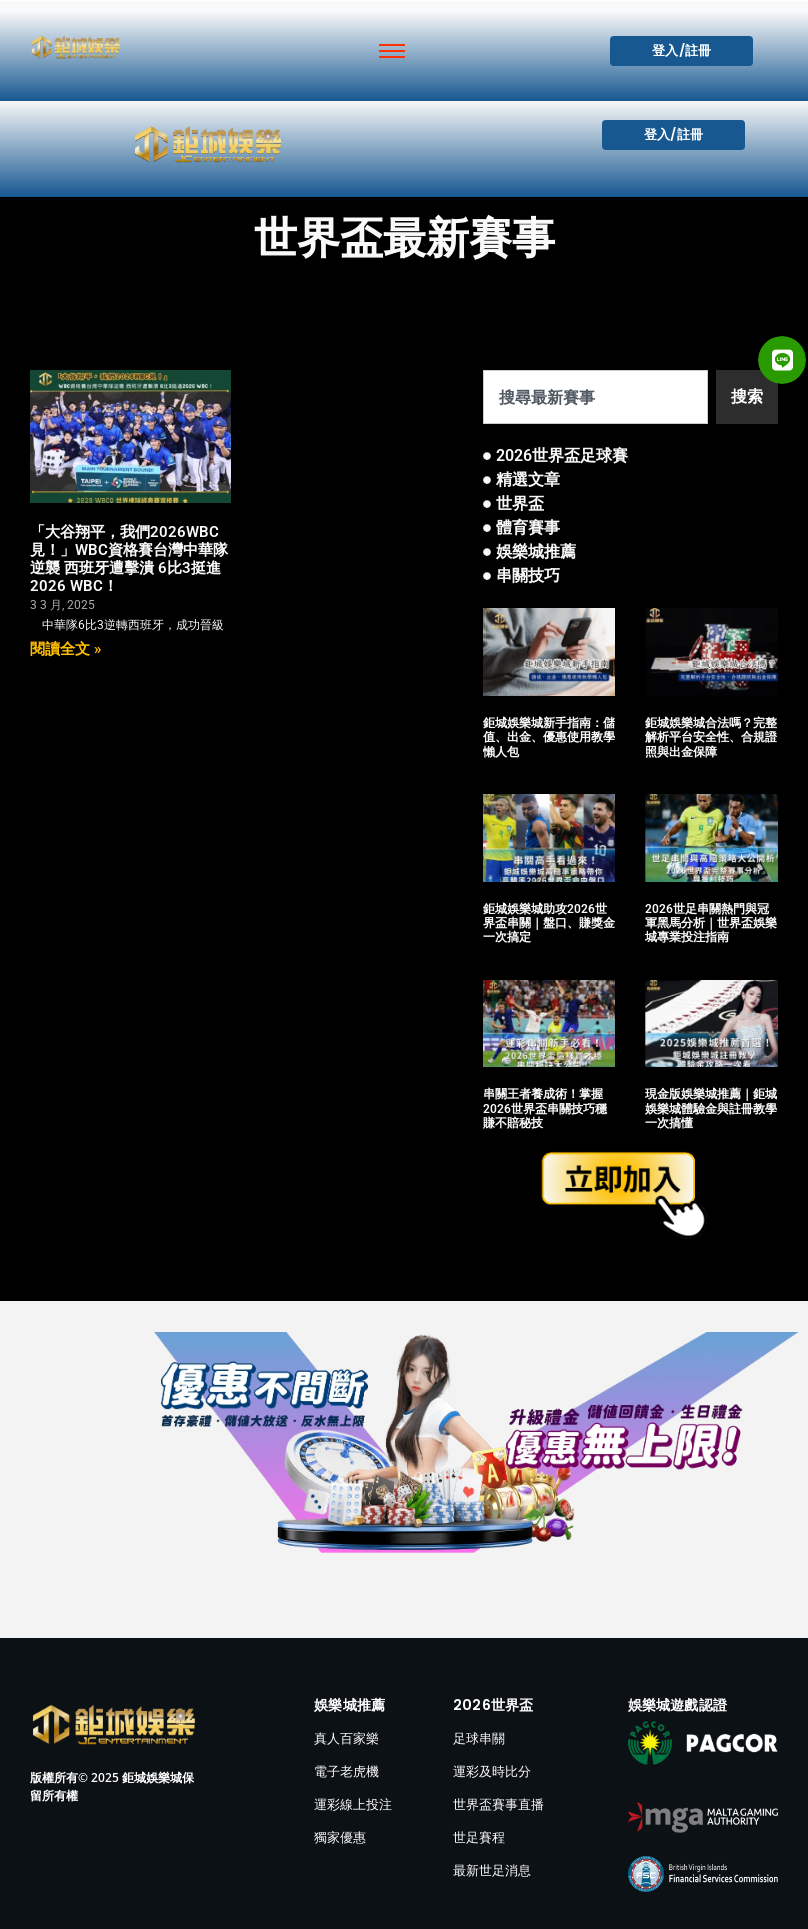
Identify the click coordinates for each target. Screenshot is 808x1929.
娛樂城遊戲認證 (677, 1705)
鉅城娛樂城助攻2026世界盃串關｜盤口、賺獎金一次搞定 (549, 923)
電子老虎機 (346, 1771)
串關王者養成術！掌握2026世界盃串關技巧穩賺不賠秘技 (545, 1108)
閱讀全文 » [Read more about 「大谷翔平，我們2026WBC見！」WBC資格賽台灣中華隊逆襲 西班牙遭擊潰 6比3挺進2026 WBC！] (65, 649)
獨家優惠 (340, 1837)
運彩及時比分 (492, 1771)
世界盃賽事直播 (498, 1804)
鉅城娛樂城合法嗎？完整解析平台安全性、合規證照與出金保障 (711, 737)
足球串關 (479, 1738)
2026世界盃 (493, 1705)
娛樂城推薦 (349, 1705)
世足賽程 (479, 1837)
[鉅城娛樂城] (75, 47)
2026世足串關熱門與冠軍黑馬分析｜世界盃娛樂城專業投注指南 (711, 923)
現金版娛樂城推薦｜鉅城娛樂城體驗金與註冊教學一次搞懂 (711, 1108)
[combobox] (595, 397)
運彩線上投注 (353, 1804)
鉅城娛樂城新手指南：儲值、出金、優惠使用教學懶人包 (549, 737)
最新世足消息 (492, 1870)
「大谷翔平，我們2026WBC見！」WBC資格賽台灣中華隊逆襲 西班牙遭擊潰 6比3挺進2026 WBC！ (129, 559)
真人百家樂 (346, 1738)
